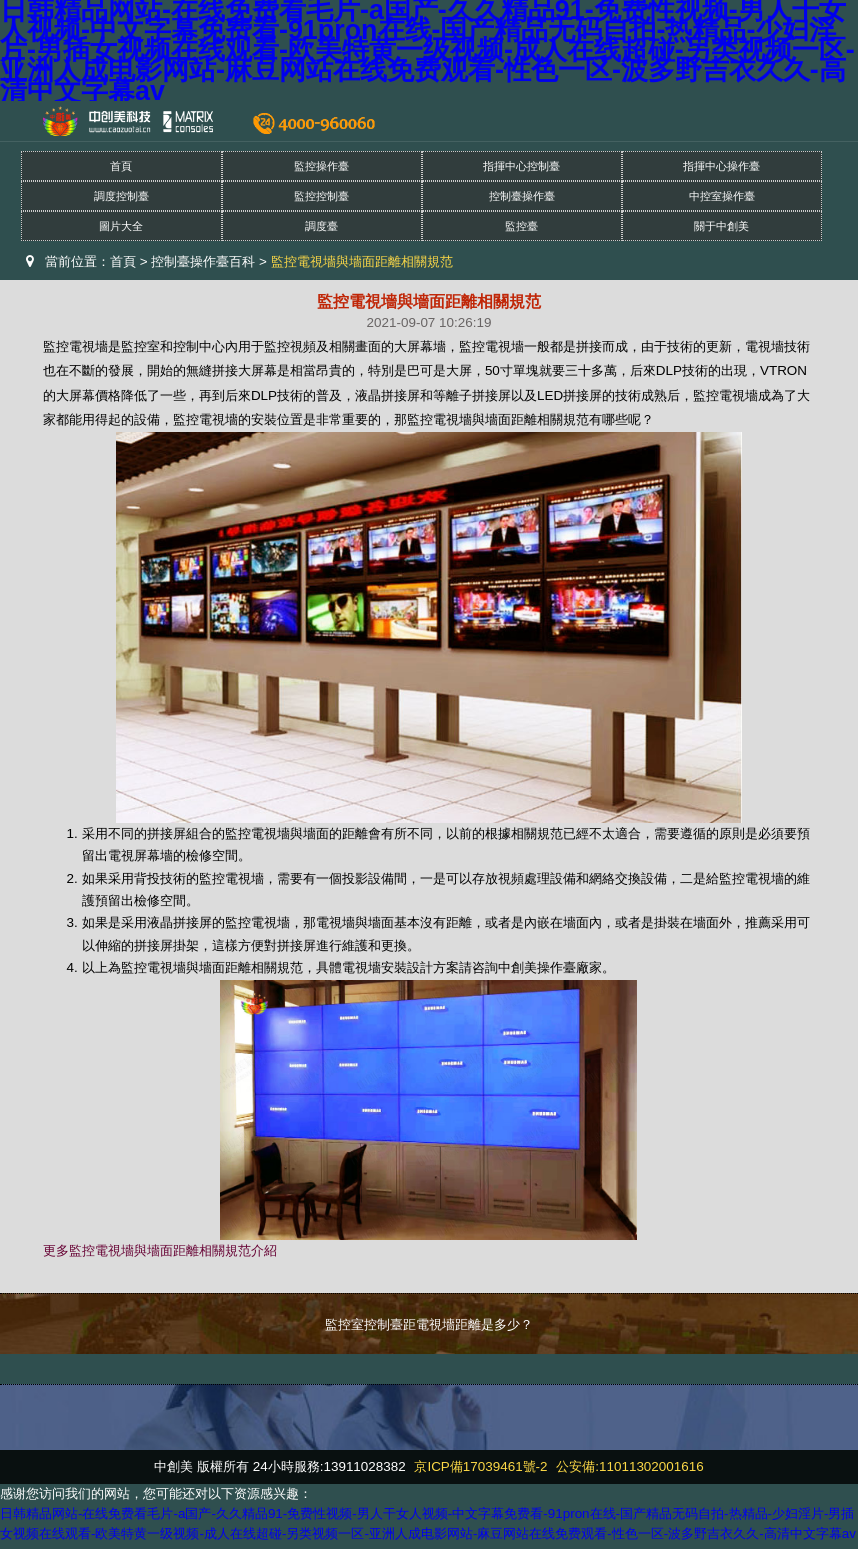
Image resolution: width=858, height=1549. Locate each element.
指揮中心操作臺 (721, 166)
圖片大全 (121, 226)
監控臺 (521, 226)
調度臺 (321, 226)
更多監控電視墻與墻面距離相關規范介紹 (160, 1250)
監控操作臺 (321, 166)
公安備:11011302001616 (629, 1466)
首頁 (121, 166)
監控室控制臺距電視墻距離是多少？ (429, 1324)
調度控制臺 (121, 196)
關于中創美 (721, 226)
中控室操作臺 (722, 196)
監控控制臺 (321, 196)
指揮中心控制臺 (521, 166)
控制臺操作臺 (522, 196)
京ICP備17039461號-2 (480, 1466)
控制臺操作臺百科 (203, 261)
